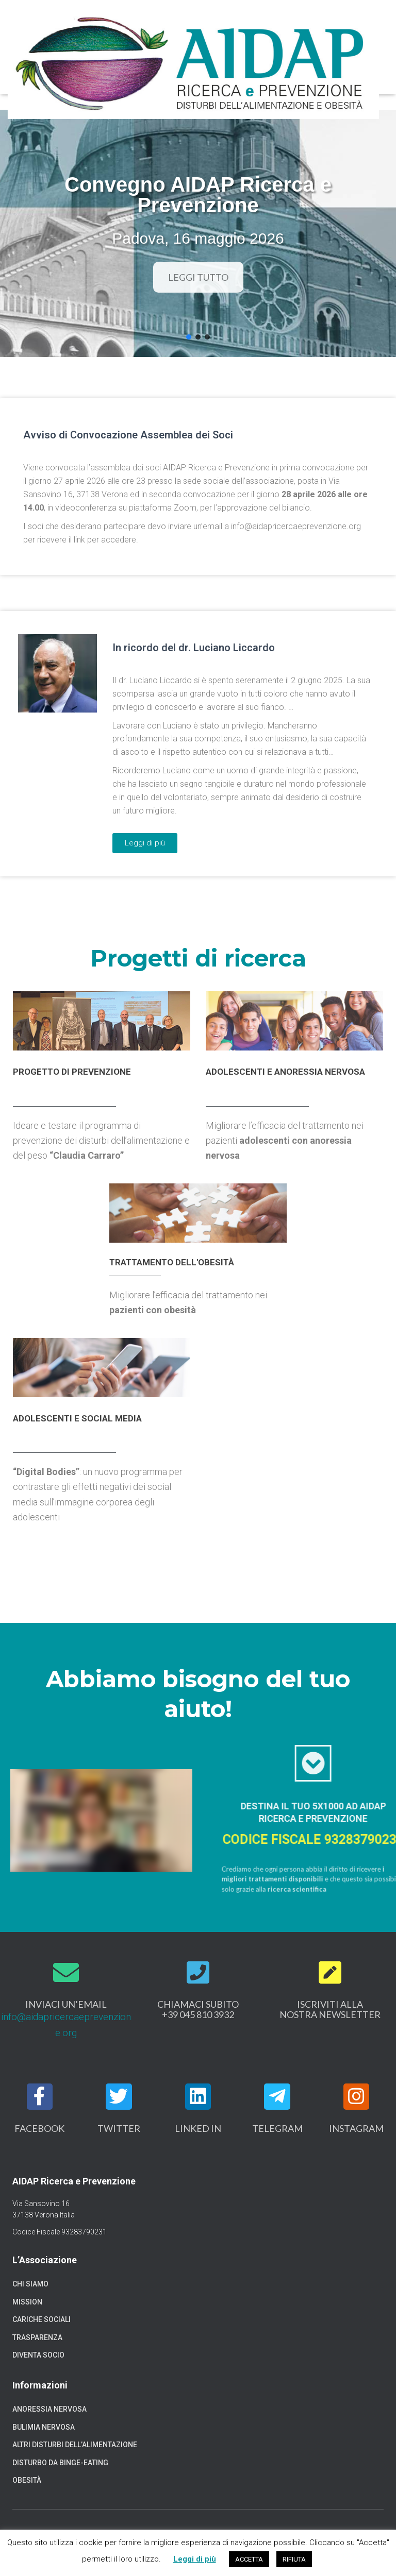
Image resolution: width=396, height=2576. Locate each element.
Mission (27, 2302)
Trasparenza (37, 2337)
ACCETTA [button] (249, 2559)
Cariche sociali (41, 2319)
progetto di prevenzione (72, 1071)
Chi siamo (30, 2284)
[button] (188, 337)
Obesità (26, 2480)
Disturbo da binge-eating (60, 2463)
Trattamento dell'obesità (171, 1262)
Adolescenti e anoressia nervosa (285, 1071)
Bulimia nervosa (43, 2427)
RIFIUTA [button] (294, 2559)
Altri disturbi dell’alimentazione (74, 2445)
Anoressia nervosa (49, 2409)
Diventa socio (38, 2355)
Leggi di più (194, 2559)
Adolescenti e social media (77, 1418)
